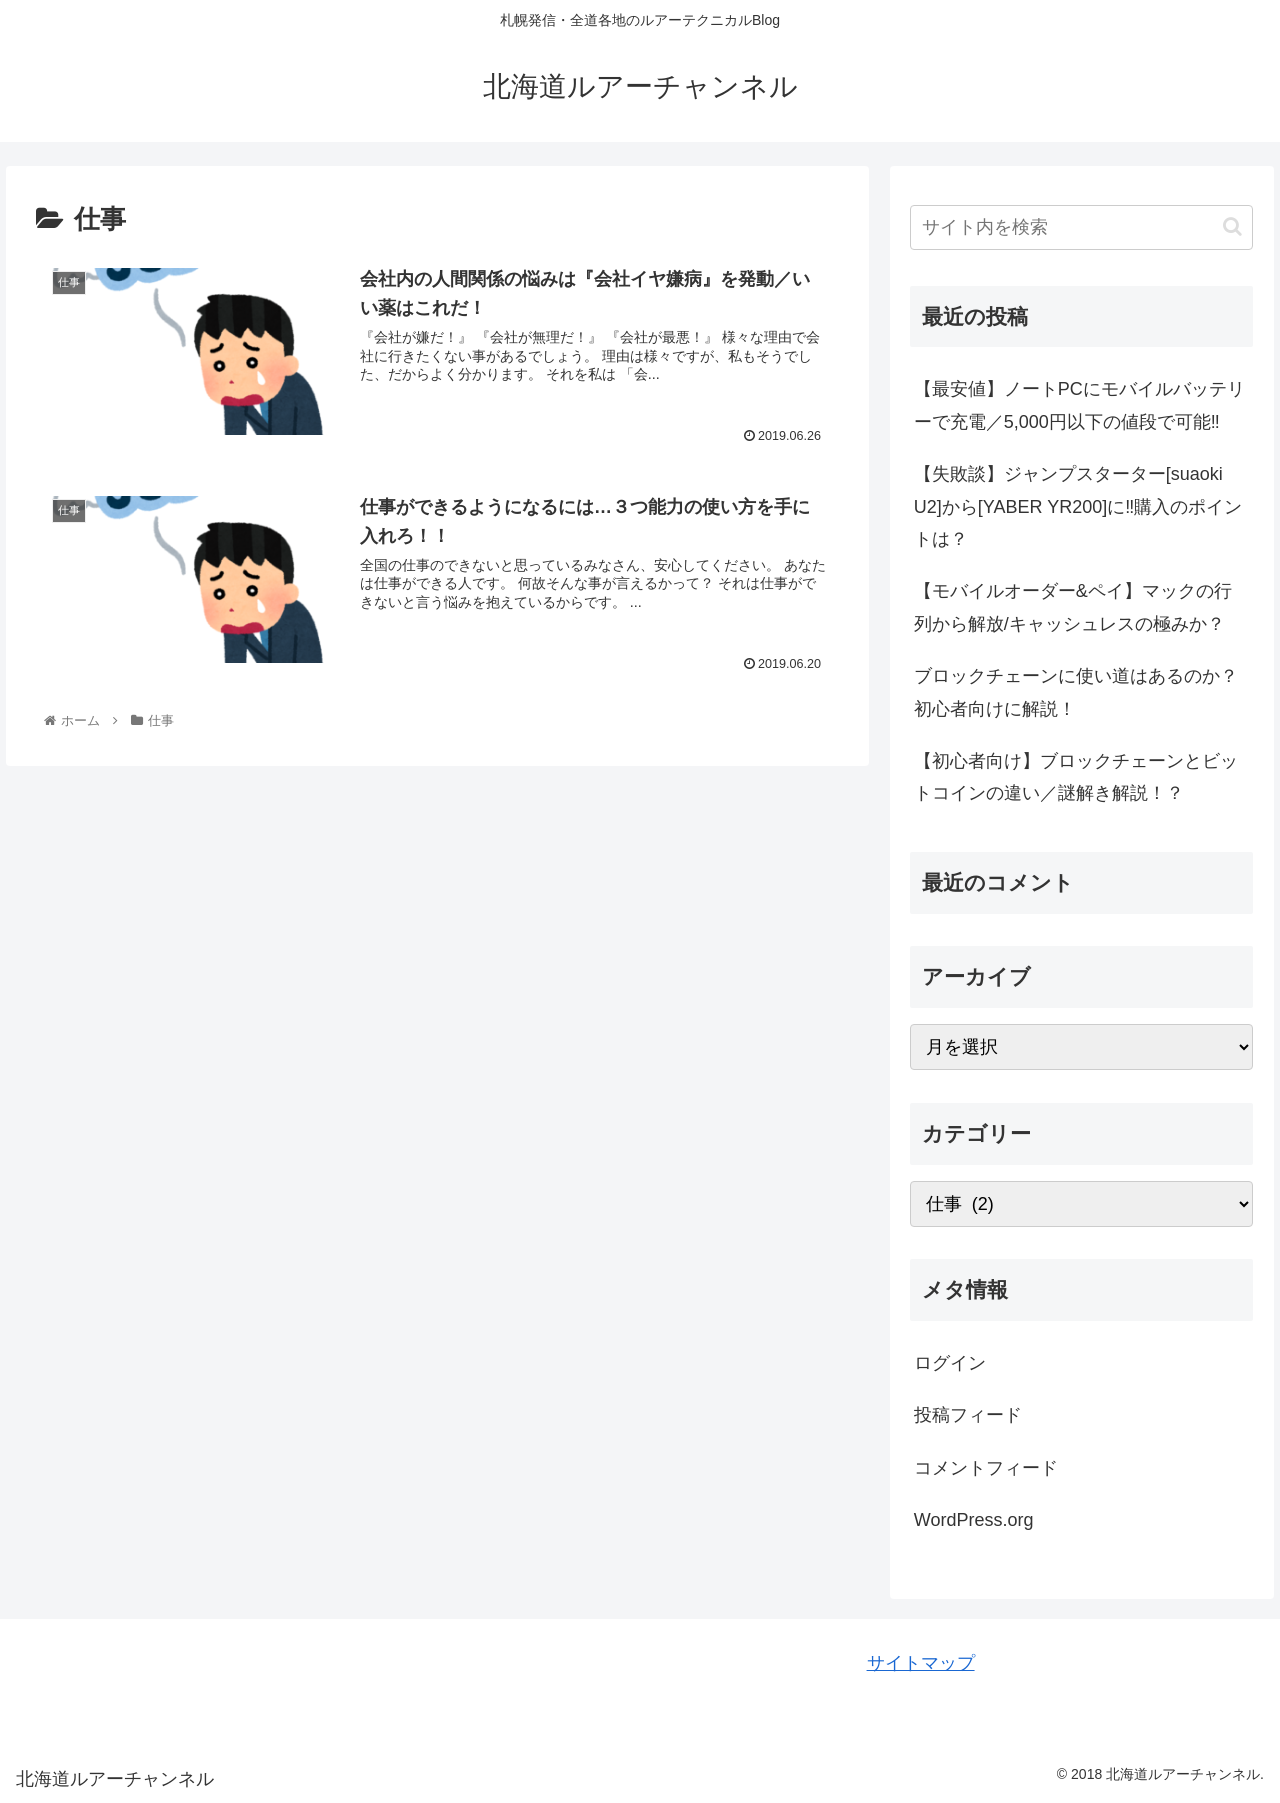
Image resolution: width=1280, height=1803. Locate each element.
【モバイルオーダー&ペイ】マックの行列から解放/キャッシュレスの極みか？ (1073, 607)
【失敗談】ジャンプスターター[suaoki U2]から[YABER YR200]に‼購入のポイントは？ (1078, 506)
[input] (1082, 227)
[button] (1232, 226)
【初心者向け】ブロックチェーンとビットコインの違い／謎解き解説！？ (1076, 777)
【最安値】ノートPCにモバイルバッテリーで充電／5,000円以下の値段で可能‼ (1079, 405)
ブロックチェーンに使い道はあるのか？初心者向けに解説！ (1076, 692)
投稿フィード (968, 1415)
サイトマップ (921, 1663)
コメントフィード (986, 1468)
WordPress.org (974, 1520)
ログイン (950, 1363)
